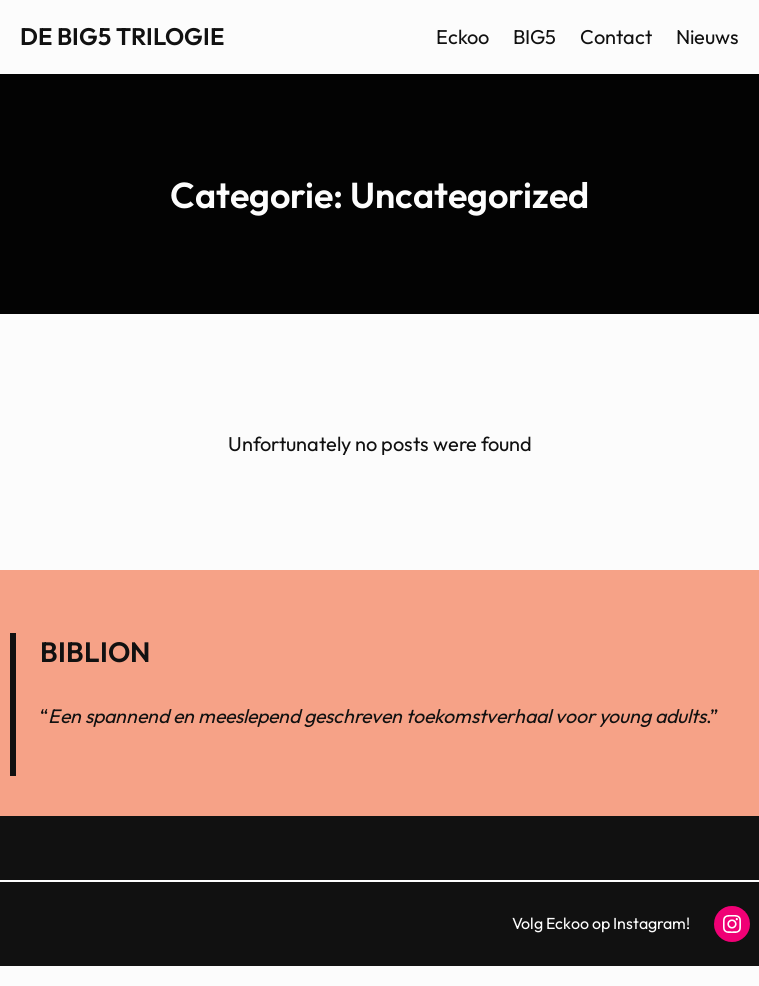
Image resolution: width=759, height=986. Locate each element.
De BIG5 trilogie (122, 36)
